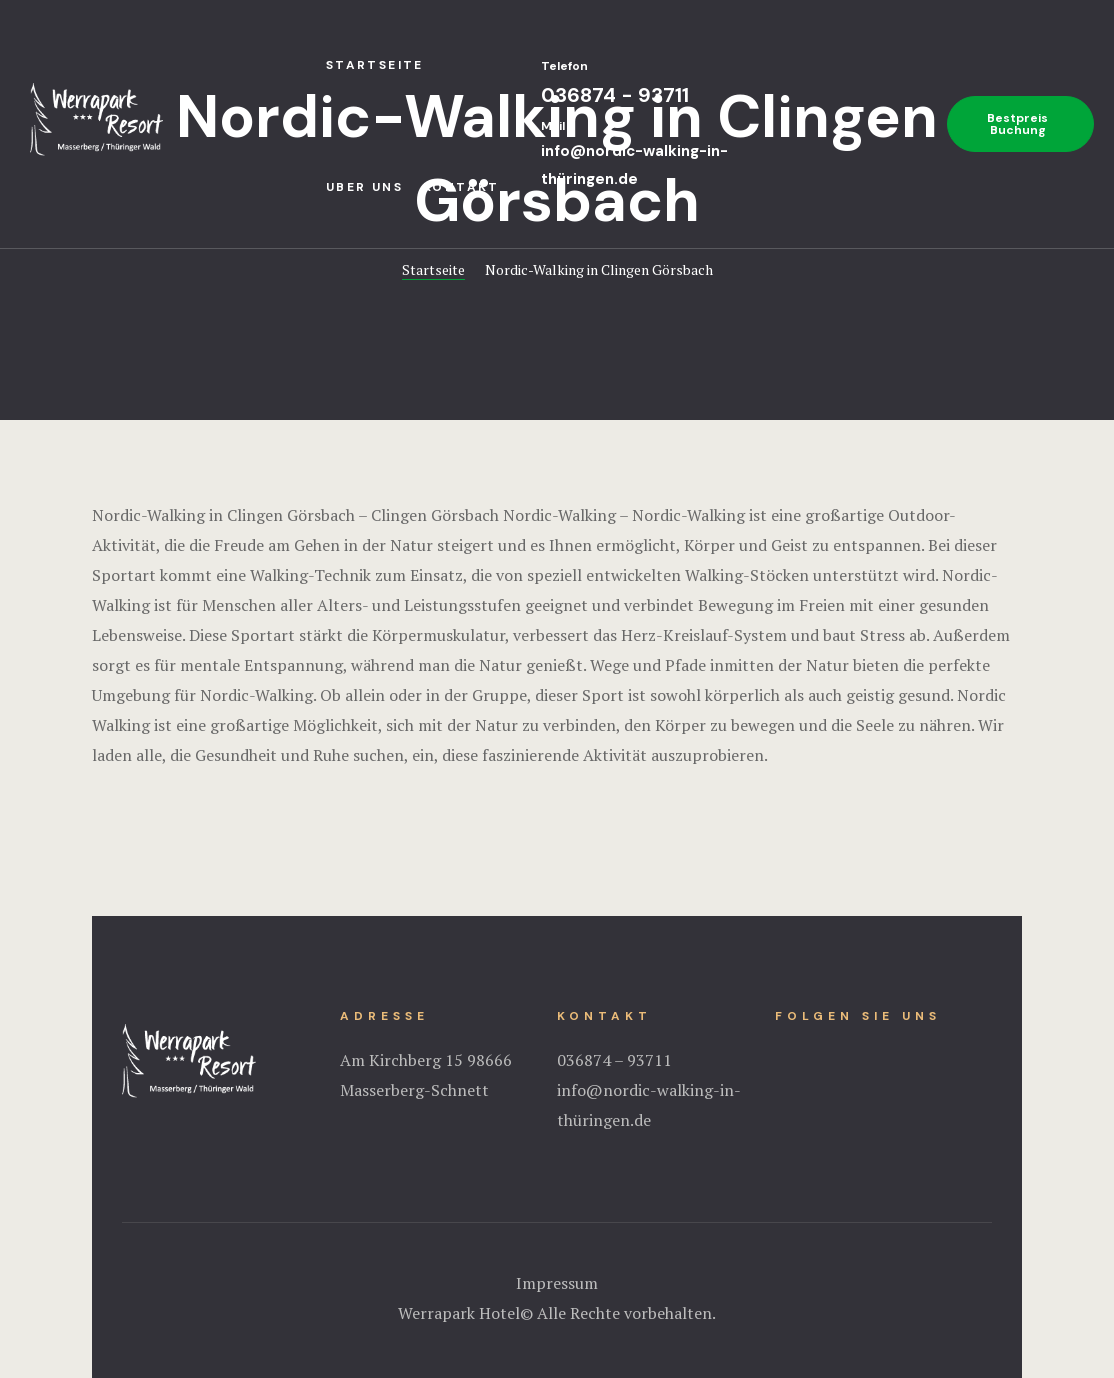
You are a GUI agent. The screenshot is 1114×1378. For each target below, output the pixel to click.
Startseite (433, 269)
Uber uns (364, 187)
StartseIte (375, 65)
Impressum (557, 1283)
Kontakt (461, 187)
